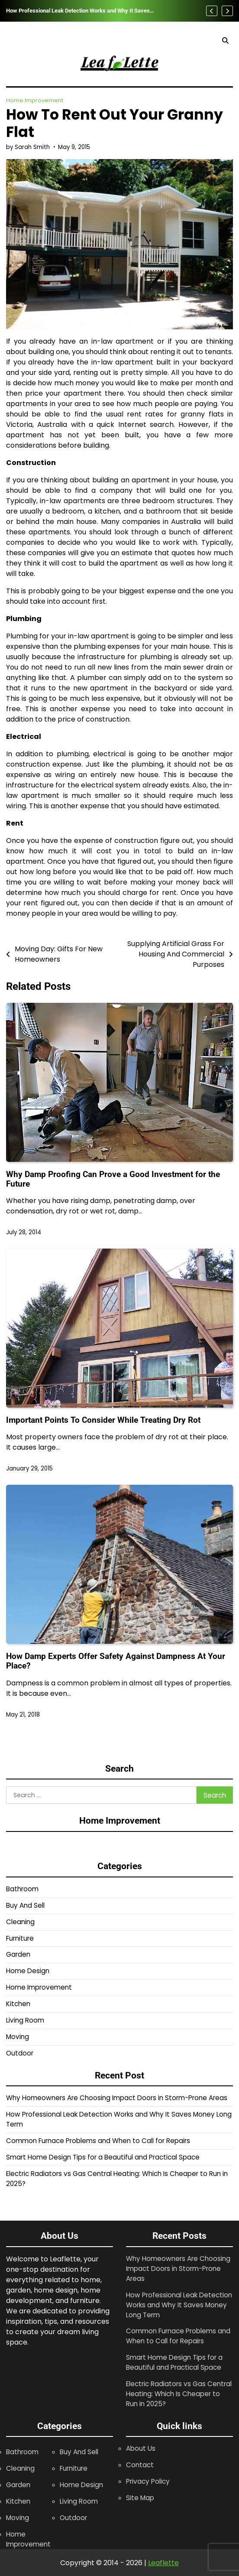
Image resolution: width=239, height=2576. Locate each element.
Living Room (25, 2020)
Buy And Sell (25, 1905)
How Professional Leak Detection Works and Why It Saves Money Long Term (78, 10)
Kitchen (18, 2003)
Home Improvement (34, 100)
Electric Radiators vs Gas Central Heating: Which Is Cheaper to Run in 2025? (179, 2393)
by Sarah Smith (28, 147)
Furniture (20, 1938)
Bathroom (22, 1888)
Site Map (140, 2497)
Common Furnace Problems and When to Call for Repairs (98, 2140)
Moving (17, 2036)
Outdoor (19, 2053)
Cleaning (20, 1921)
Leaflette (163, 2563)
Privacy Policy (148, 2481)
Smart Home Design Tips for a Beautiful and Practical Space (103, 2157)
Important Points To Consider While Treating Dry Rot (103, 1420)
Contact (140, 2464)
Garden (18, 1954)
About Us (140, 2448)
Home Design (27, 1970)
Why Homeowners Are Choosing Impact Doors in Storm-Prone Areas (116, 2097)
